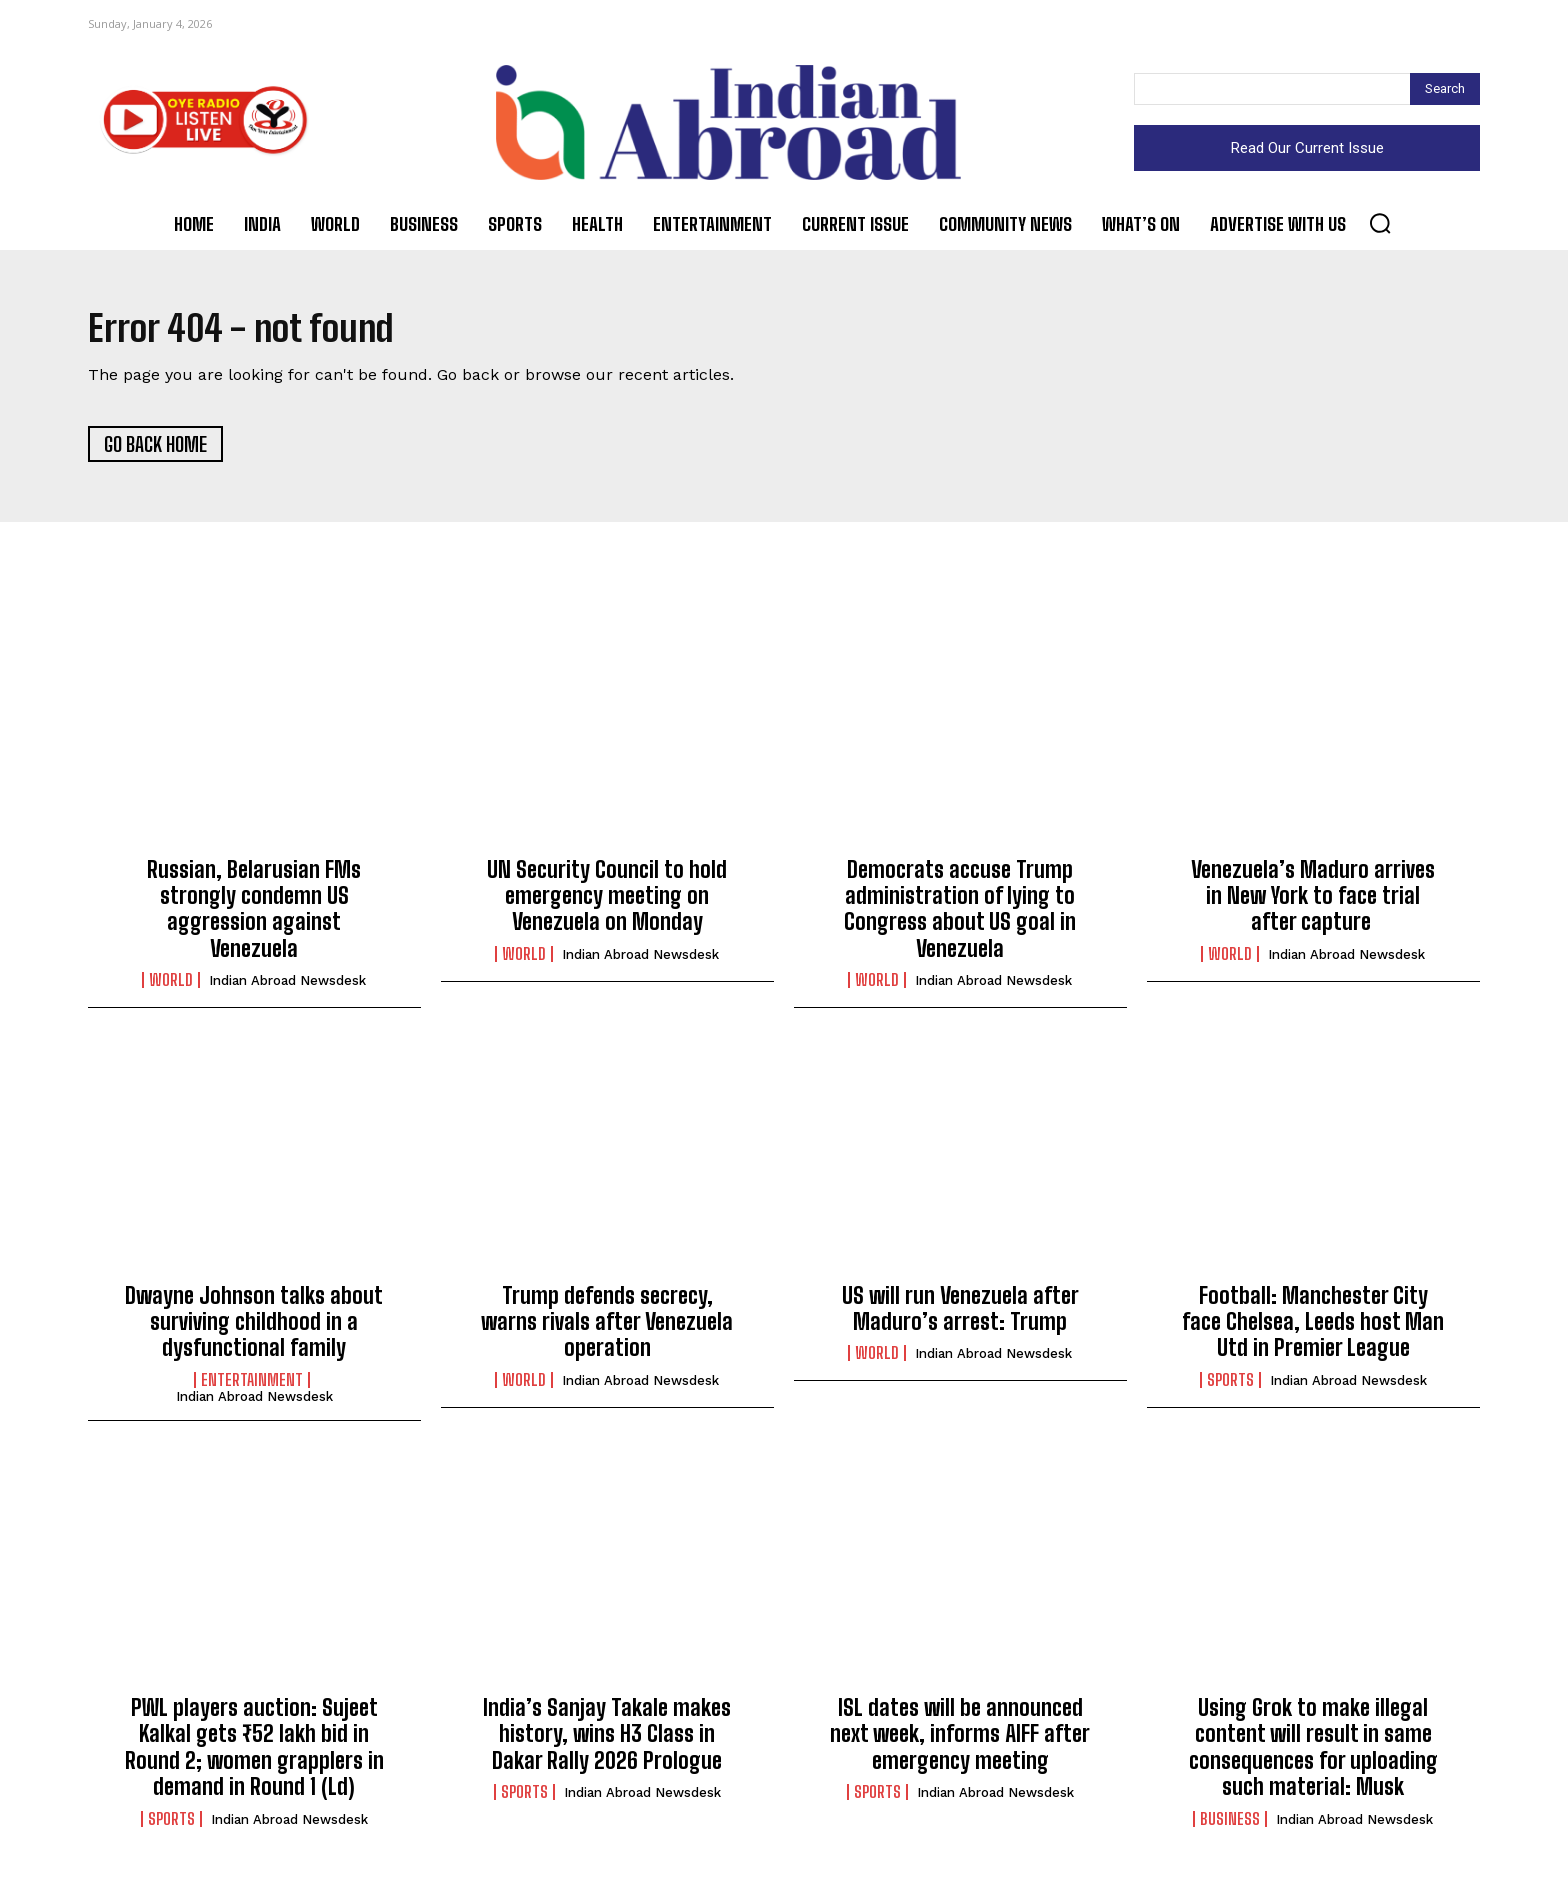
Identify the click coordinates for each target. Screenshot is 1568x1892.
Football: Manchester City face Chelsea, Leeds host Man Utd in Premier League (1313, 1327)
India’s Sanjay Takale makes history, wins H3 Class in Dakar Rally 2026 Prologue (607, 1740)
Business (1230, 1824)
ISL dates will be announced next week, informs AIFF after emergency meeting (960, 1740)
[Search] (1445, 89)
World (171, 986)
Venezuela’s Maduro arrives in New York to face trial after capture (1313, 901)
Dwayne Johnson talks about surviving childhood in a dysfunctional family (254, 1327)
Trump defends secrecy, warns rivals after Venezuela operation (607, 1327)
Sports (1230, 1385)
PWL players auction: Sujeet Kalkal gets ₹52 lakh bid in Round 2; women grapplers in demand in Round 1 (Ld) (254, 1753)
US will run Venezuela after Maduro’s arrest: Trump (960, 1313)
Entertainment (252, 1385)
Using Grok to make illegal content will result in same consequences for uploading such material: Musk (1313, 1753)
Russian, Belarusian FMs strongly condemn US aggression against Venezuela (254, 914)
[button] (1380, 223)
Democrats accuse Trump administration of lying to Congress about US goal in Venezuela (960, 914)
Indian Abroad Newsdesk (287, 986)
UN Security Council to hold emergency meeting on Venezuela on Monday (607, 901)
